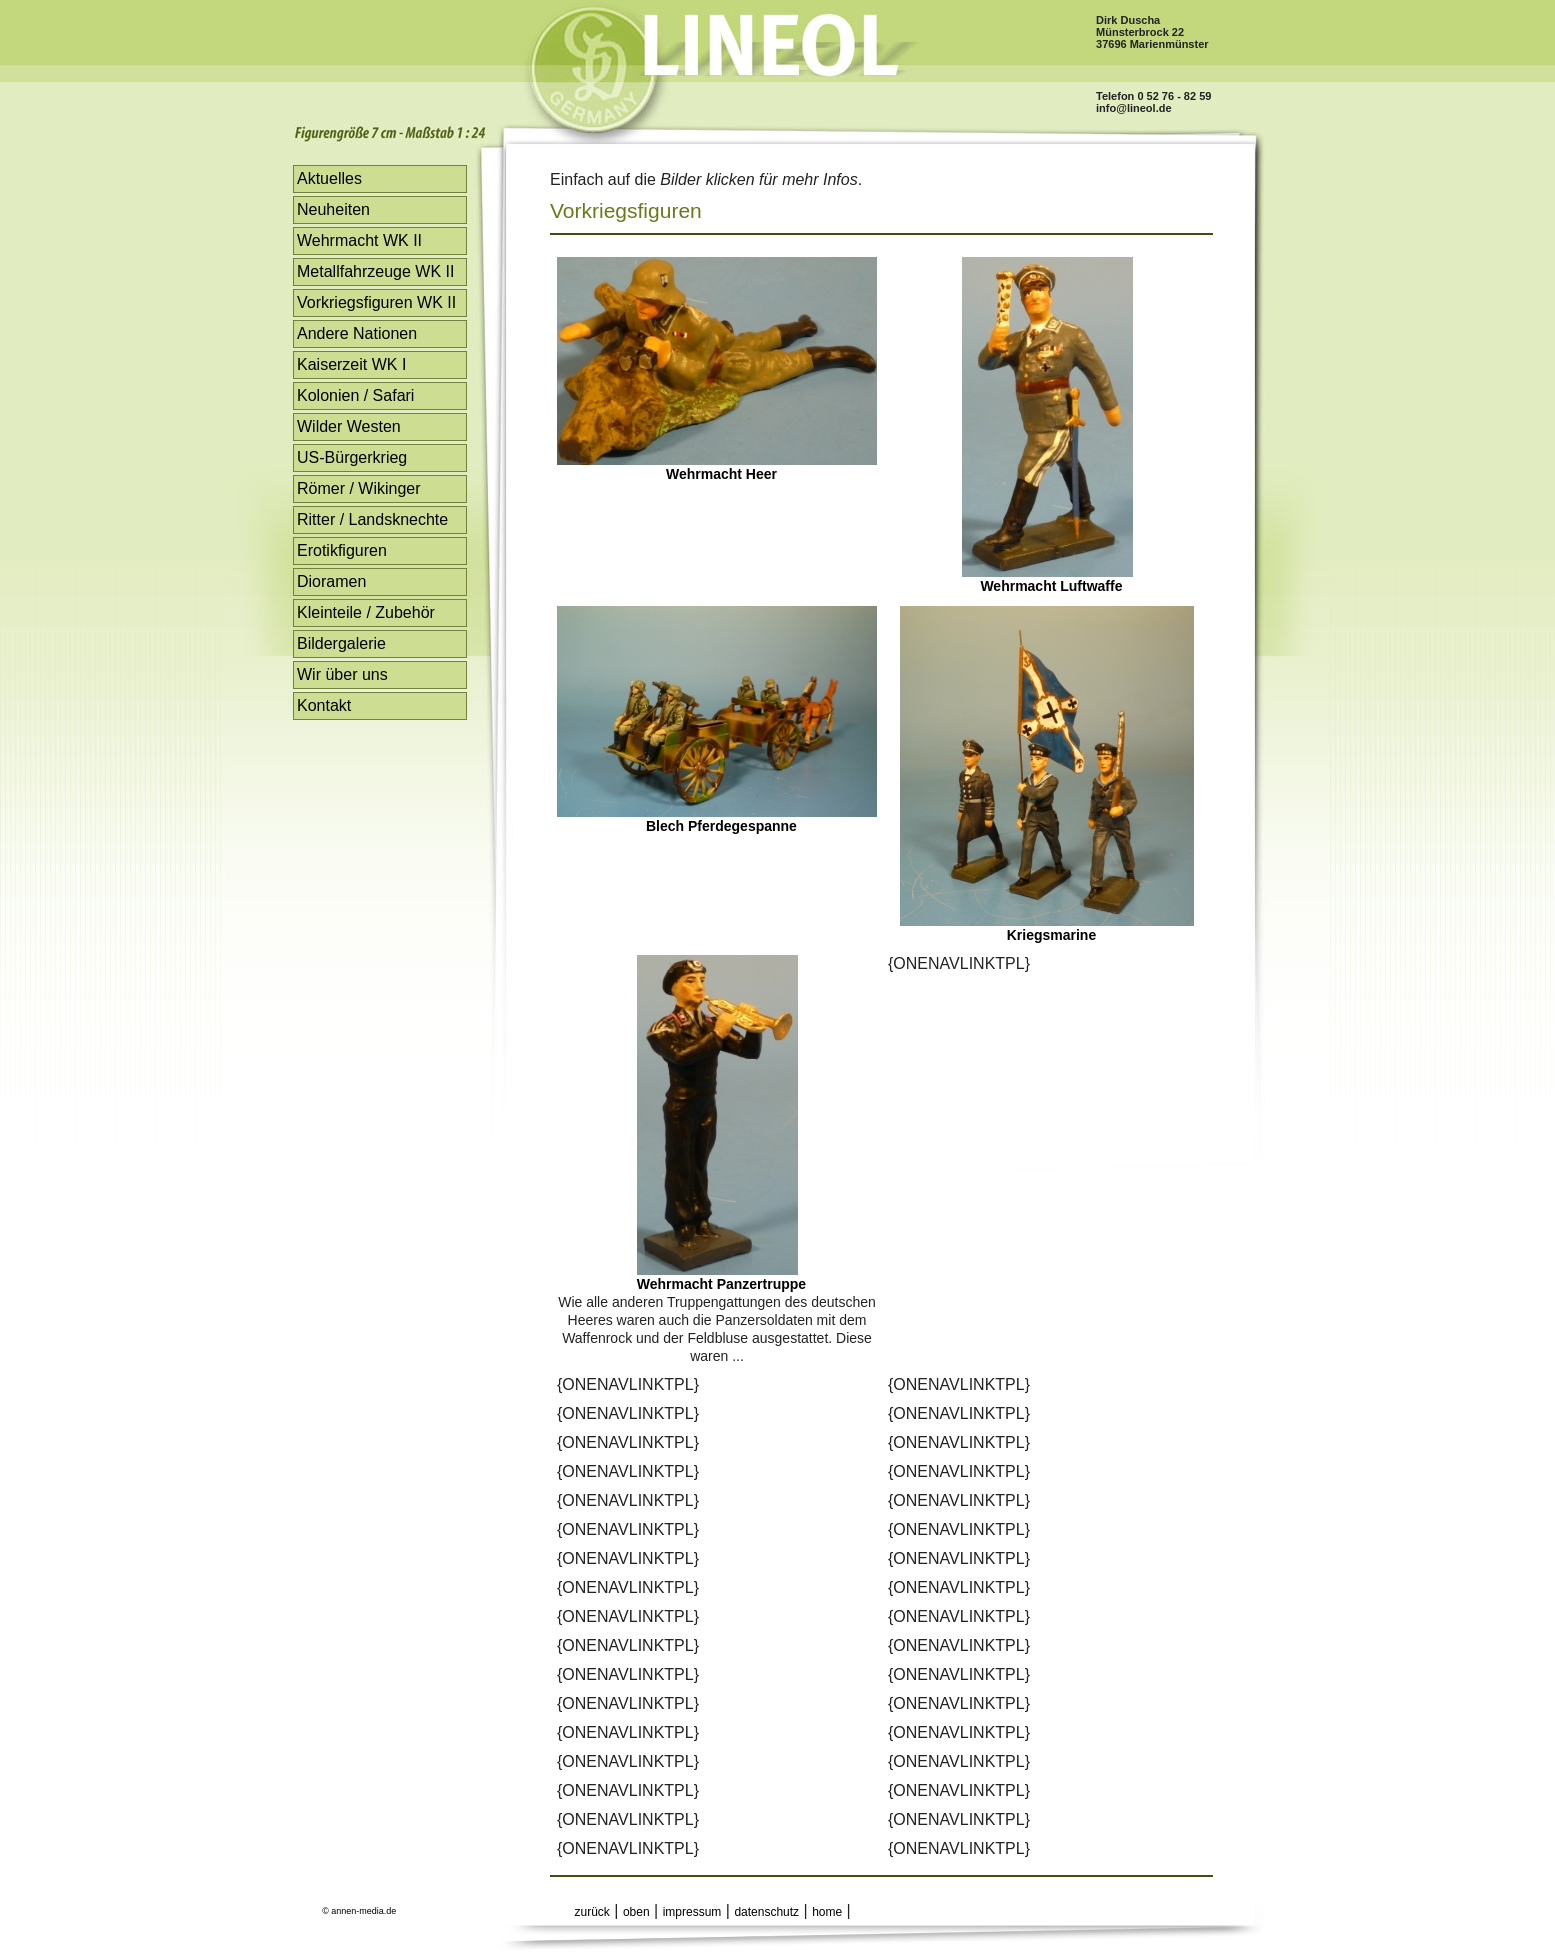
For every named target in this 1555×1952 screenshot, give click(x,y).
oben (636, 1912)
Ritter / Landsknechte (372, 519)
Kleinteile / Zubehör (366, 612)
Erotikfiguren (342, 550)
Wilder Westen (349, 426)
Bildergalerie (341, 643)
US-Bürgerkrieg (352, 457)
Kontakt (324, 705)
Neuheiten (333, 209)
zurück (592, 1912)
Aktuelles (329, 178)
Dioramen (331, 581)
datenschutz (766, 1912)
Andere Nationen (357, 333)
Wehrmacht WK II (359, 240)
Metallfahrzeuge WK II (375, 271)
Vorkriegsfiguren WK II (376, 302)
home (827, 1912)
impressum (692, 1912)
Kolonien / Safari (355, 395)
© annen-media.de (359, 1911)
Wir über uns (342, 674)
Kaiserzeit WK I (351, 364)
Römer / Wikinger (359, 488)
